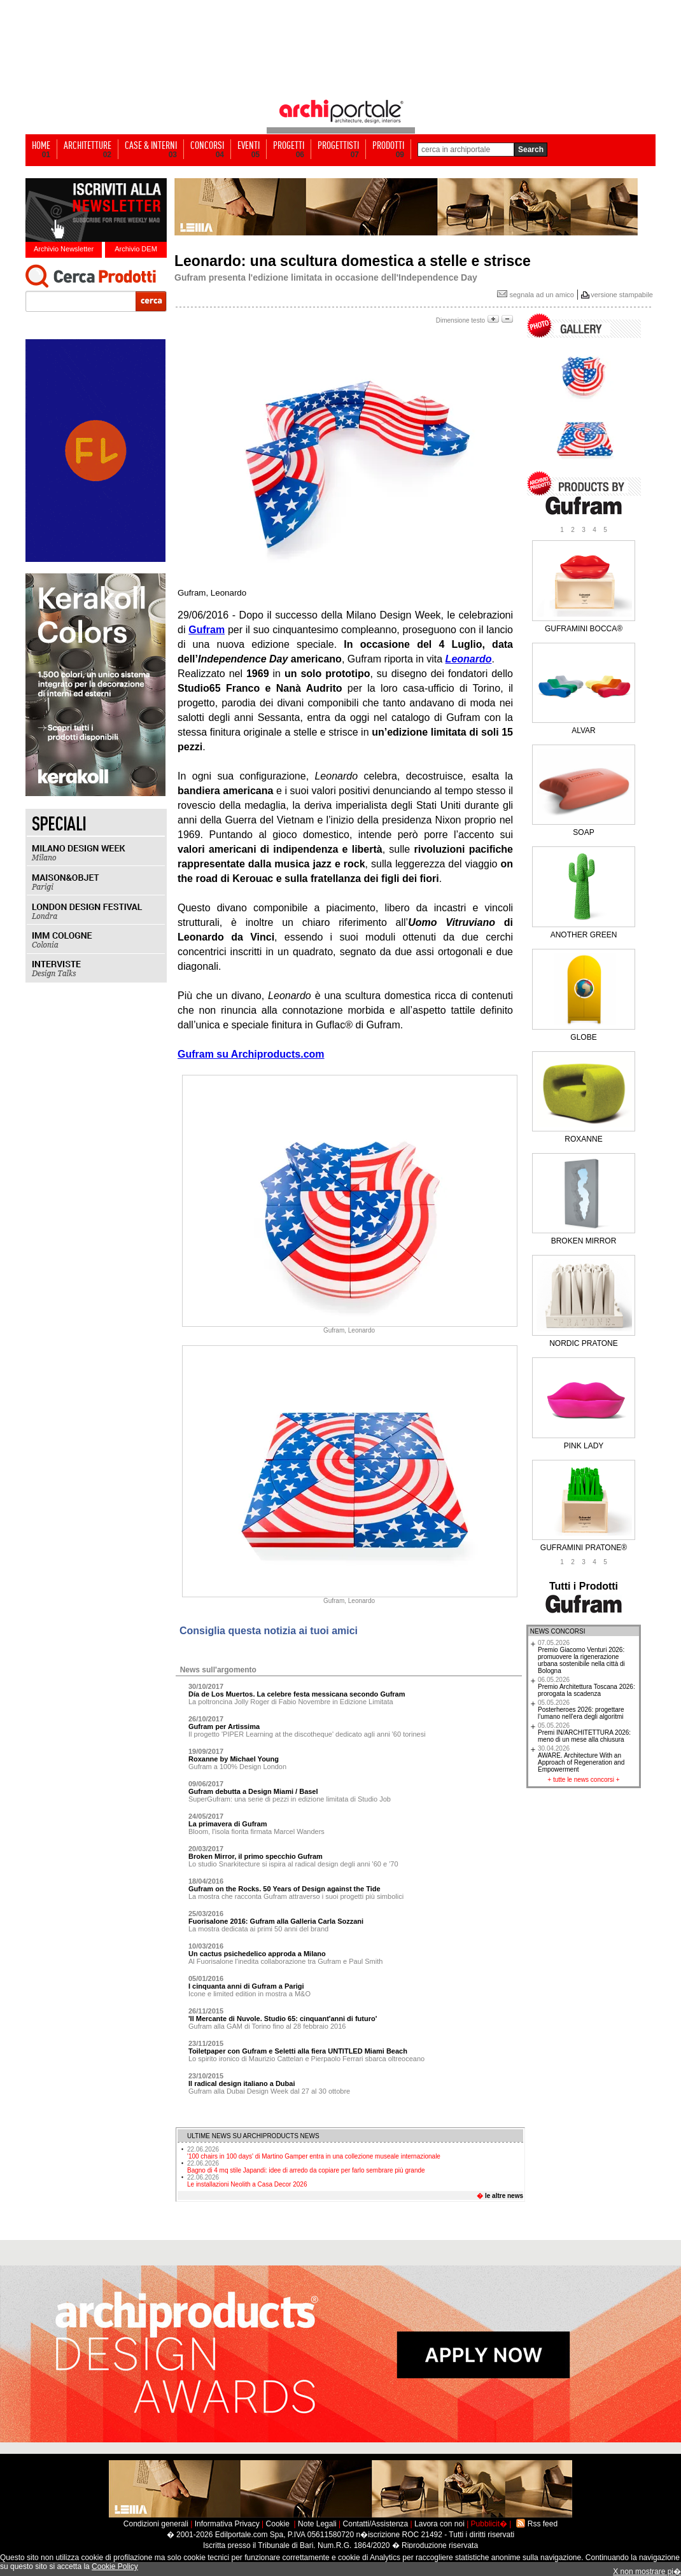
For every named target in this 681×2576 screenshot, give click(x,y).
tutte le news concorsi (583, 1779)
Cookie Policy (115, 2566)
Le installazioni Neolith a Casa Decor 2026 (247, 2181)
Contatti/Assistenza (376, 2523)
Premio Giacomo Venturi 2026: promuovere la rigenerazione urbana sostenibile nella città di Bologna (581, 1656)
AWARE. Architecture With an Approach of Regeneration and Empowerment (581, 1759)
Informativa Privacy (227, 2523)
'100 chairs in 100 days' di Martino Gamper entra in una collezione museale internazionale (313, 2153)
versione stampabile (622, 294)
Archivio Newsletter (64, 249)
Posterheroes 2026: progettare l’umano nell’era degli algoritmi (581, 1709)
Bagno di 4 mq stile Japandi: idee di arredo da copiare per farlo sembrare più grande (306, 2167)
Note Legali (317, 2523)
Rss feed (543, 2523)
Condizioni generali (155, 2523)
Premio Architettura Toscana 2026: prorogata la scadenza (586, 1686)
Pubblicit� (489, 2523)
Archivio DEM (136, 249)
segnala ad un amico (535, 294)
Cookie (278, 2523)
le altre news (504, 2195)
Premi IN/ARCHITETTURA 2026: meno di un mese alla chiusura (584, 1732)
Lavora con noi (439, 2523)
